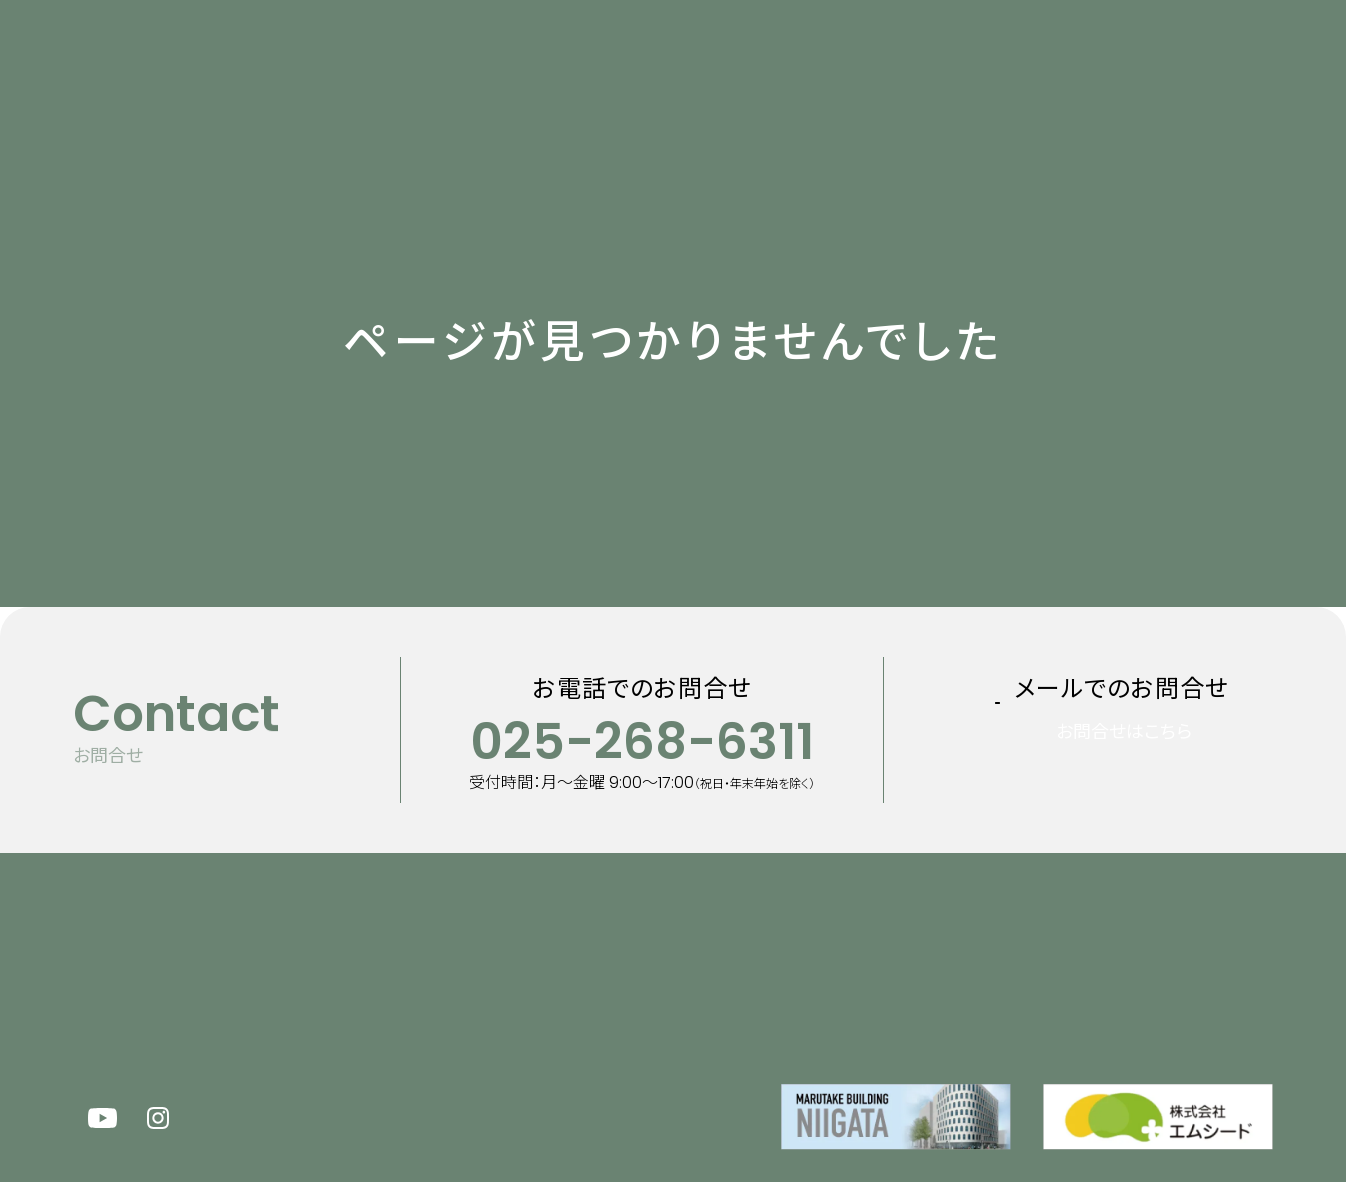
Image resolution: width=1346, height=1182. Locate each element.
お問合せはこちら (1149, 762)
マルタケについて (589, 63)
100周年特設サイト (1056, 63)
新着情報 (477, 63)
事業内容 (701, 63)
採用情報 (900, 63)
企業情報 (796, 63)
